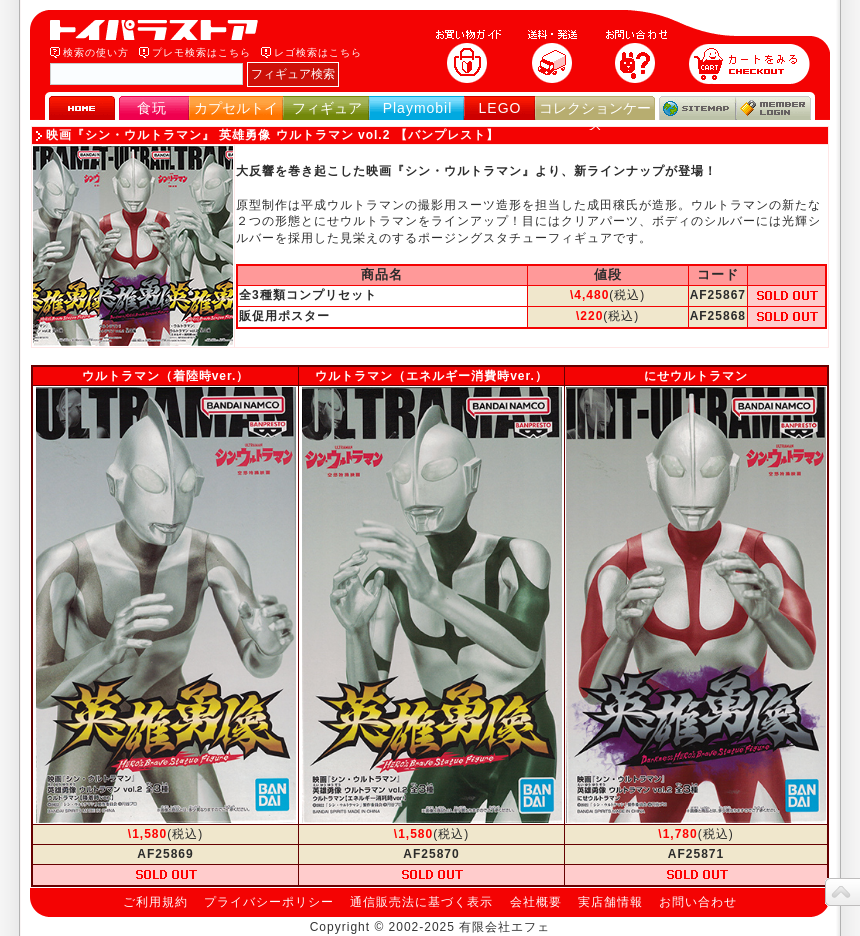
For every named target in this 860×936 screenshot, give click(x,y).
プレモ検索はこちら (201, 52)
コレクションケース (595, 116)
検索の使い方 (96, 52)
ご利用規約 (155, 902)
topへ (842, 892)
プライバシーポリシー (269, 902)
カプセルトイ (236, 108)
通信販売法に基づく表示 (421, 902)
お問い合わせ (698, 902)
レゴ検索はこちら (318, 52)
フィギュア (327, 108)
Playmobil (418, 108)
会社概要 (536, 902)
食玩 (152, 108)
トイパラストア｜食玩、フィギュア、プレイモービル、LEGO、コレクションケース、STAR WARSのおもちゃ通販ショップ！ (160, 30)
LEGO (500, 108)
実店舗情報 (610, 902)
